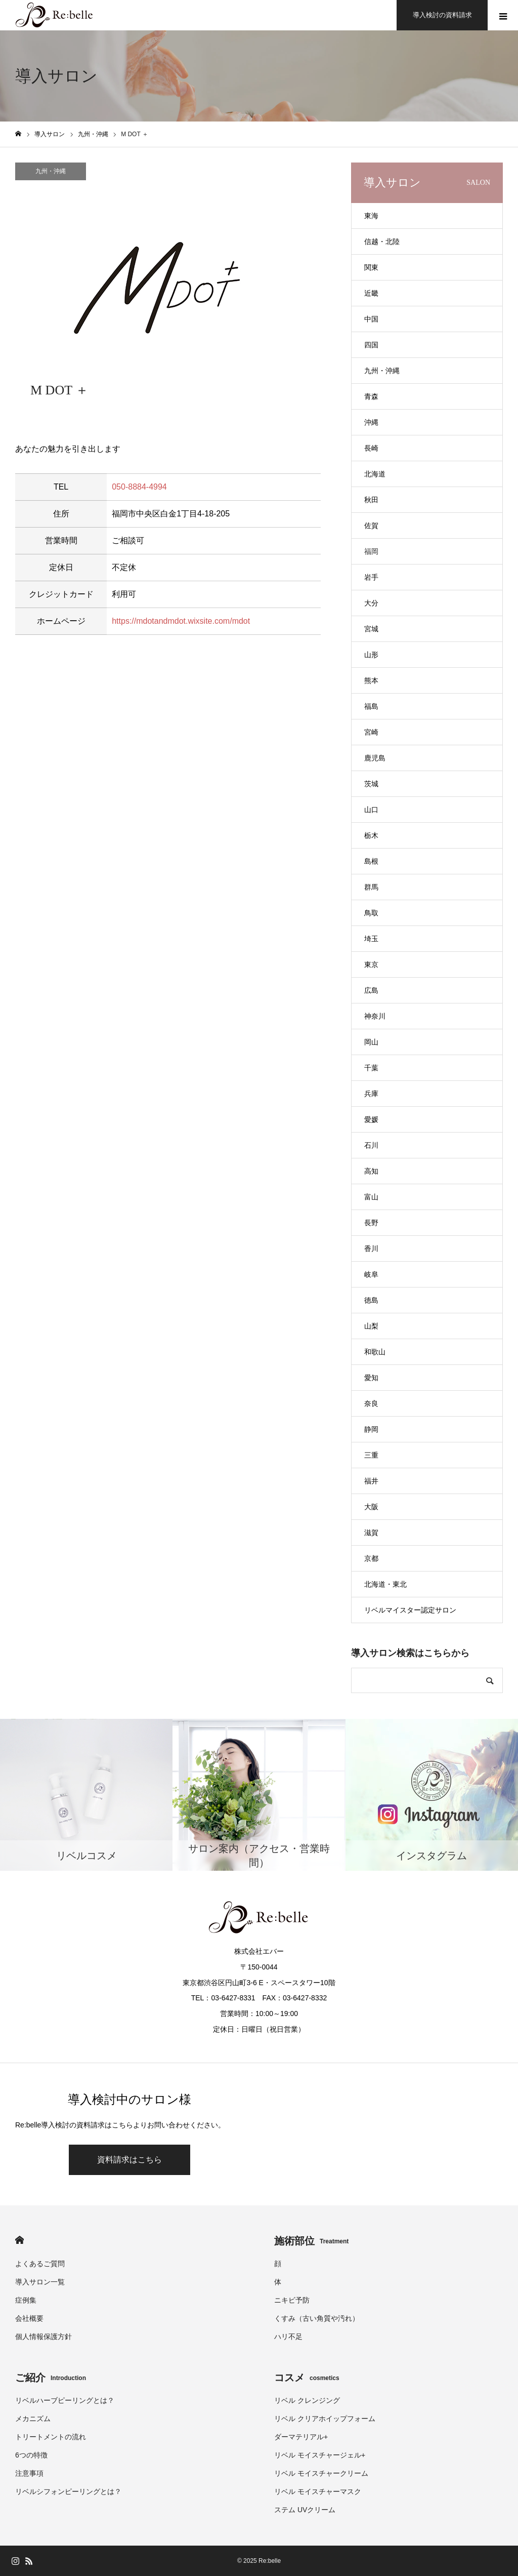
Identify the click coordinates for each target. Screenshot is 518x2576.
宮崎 (371, 732)
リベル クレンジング (307, 2400)
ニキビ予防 (292, 2300)
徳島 (371, 1300)
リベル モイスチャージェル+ (319, 2455)
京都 (371, 1558)
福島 (371, 706)
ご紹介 (50, 2377)
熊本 (371, 680)
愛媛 (371, 1119)
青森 (371, 396)
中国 (371, 319)
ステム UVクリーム (304, 2510)
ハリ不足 (288, 2336)
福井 (371, 1481)
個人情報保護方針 (43, 2336)
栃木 (371, 835)
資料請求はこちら (129, 2159)
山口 (371, 810)
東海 (371, 216)
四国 (371, 345)
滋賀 (371, 1532)
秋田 (371, 500)
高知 (371, 1171)
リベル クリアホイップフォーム (324, 2418)
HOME (19, 2240)
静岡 (371, 1429)
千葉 (371, 1068)
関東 (371, 267)
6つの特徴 (31, 2455)
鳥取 (371, 913)
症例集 (25, 2300)
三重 (371, 1455)
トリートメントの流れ (50, 2437)
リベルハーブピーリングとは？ (64, 2400)
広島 (371, 990)
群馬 (371, 887)
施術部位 (311, 2240)
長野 (371, 1223)
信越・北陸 (382, 241)
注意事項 (29, 2473)
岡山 (371, 1042)
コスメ (306, 2377)
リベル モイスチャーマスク (317, 2491)
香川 (371, 1248)
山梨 (371, 1326)
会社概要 (29, 2318)
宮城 (371, 629)
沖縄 (371, 422)
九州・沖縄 (50, 171)
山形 (371, 655)
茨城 (371, 784)
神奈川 (374, 1016)
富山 (371, 1197)
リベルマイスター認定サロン (410, 1610)
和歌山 (374, 1352)
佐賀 (371, 525)
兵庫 (371, 1094)
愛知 (371, 1378)
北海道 (374, 474)
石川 (371, 1145)
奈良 (371, 1403)
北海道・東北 (385, 1584)
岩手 (371, 577)
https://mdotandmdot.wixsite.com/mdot (181, 621)
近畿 (371, 293)
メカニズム (33, 2418)
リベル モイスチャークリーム (321, 2473)
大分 (371, 603)
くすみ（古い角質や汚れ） (316, 2318)
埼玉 (371, 939)
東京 (371, 964)
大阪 (371, 1507)
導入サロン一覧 (40, 2282)
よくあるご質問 (40, 2264)
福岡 (371, 551)
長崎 (371, 448)
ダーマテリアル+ (301, 2437)
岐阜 (371, 1274)
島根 (371, 861)
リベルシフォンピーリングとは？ (68, 2491)
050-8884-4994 (139, 486)
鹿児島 (374, 758)
